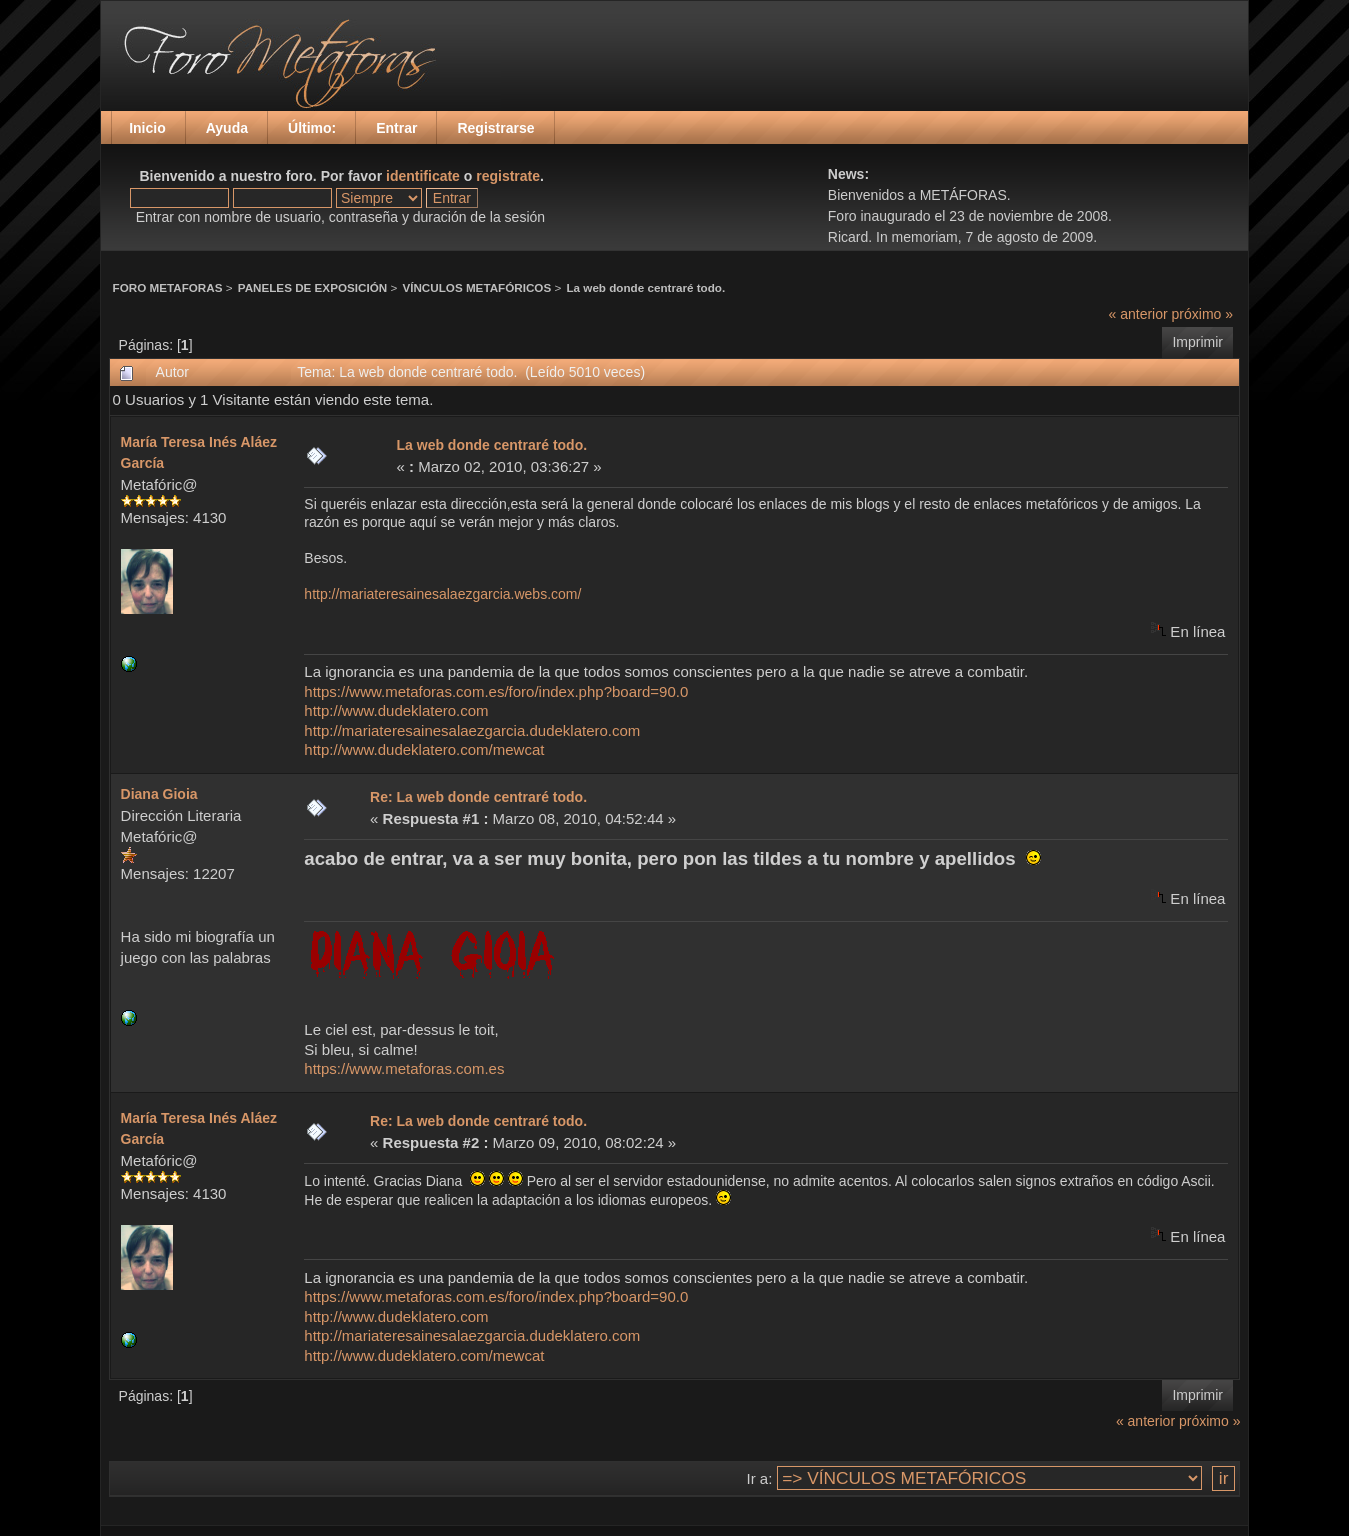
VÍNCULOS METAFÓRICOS (476, 287)
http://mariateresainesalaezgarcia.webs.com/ (442, 594)
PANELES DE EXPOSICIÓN (312, 287)
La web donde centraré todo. (645, 287)
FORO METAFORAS (168, 287)
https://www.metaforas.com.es (404, 1068)
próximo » (1202, 314)
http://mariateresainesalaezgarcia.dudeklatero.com (472, 730)
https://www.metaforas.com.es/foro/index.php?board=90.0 (496, 691)
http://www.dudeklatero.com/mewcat (424, 749)
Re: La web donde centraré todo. (478, 797)
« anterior (1138, 314)
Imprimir (1197, 342)
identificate (423, 176)
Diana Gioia (159, 794)
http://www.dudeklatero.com (396, 710)
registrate (508, 176)
